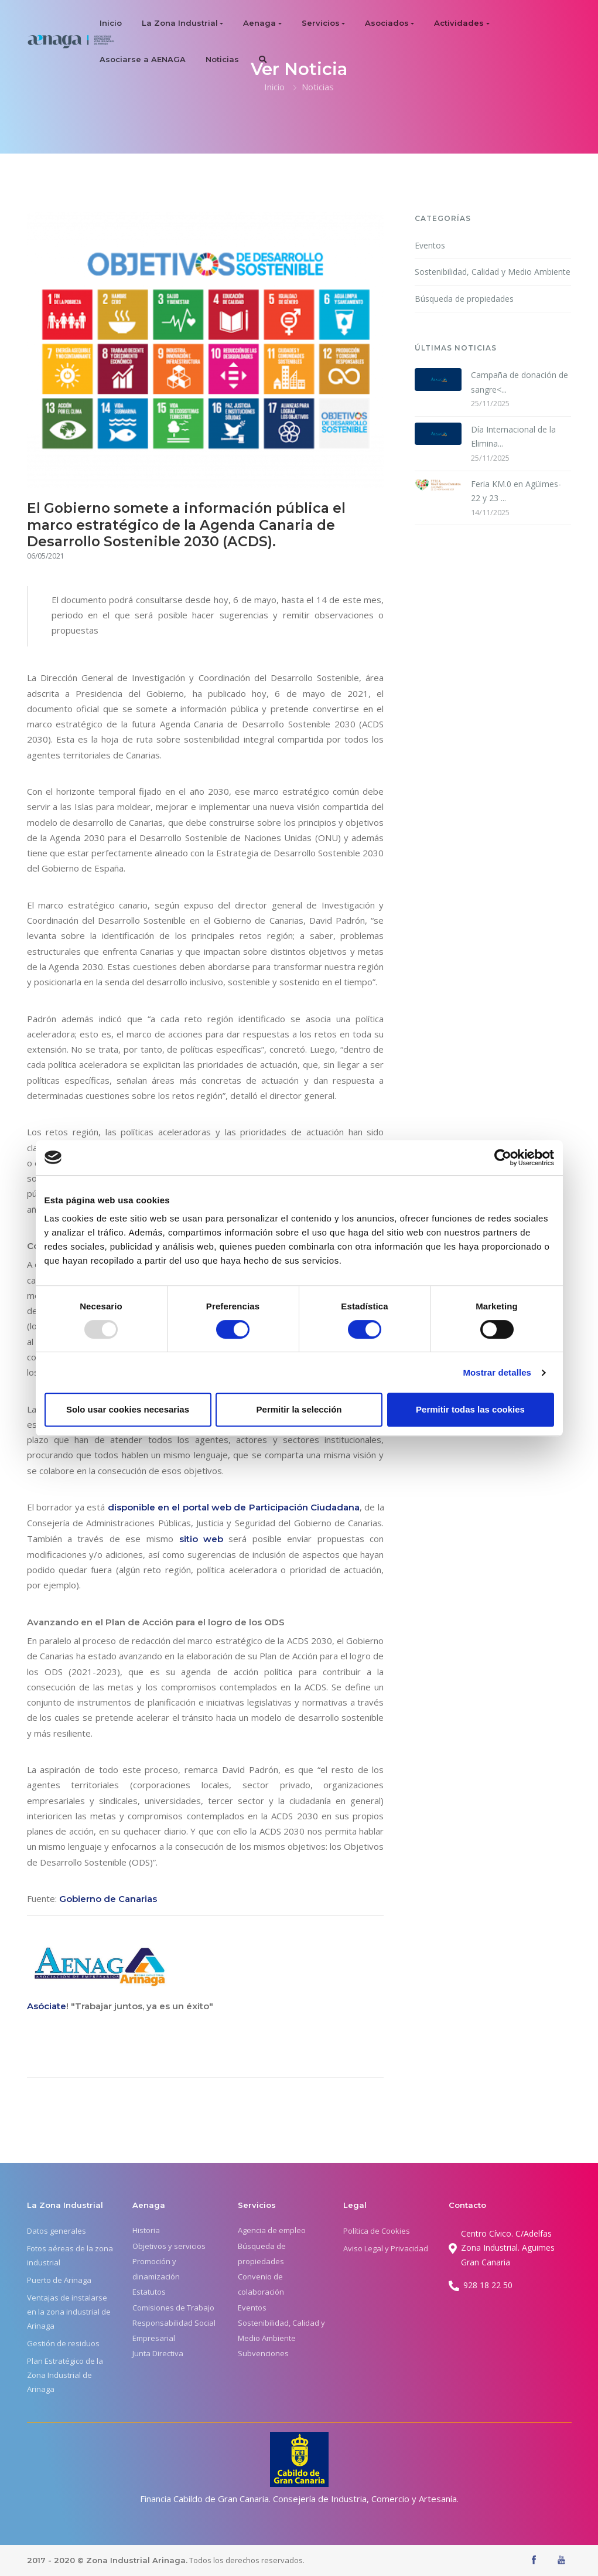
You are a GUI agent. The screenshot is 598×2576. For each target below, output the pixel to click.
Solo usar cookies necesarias (127, 1409)
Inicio (111, 23)
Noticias (222, 59)
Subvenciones (263, 2353)
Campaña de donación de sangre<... (519, 382)
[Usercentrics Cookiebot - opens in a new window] (503, 1157)
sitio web (201, 1538)
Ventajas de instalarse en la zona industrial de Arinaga (69, 2311)
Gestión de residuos (63, 2343)
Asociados (387, 23)
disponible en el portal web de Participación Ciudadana (234, 1507)
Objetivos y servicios (169, 2246)
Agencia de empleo (272, 2230)
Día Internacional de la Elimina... (513, 437)
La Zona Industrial (180, 23)
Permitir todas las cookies (470, 1409)
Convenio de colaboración (261, 2284)
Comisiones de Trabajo (173, 2307)
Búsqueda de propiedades (464, 298)
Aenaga (259, 23)
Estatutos (149, 2291)
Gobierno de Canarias (108, 1898)
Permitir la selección (299, 1409)
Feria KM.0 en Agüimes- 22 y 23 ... (516, 491)
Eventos (430, 245)
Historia (146, 2230)
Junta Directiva (157, 2353)
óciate (52, 2006)
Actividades (459, 23)
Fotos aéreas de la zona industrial (70, 2255)
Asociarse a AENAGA (143, 59)
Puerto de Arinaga (59, 2280)
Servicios (321, 23)
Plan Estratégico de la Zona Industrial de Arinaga (65, 2375)
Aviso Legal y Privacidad (385, 2248)
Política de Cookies (376, 2230)
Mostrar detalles (497, 1372)
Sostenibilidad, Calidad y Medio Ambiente (492, 271)
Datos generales (56, 2230)
